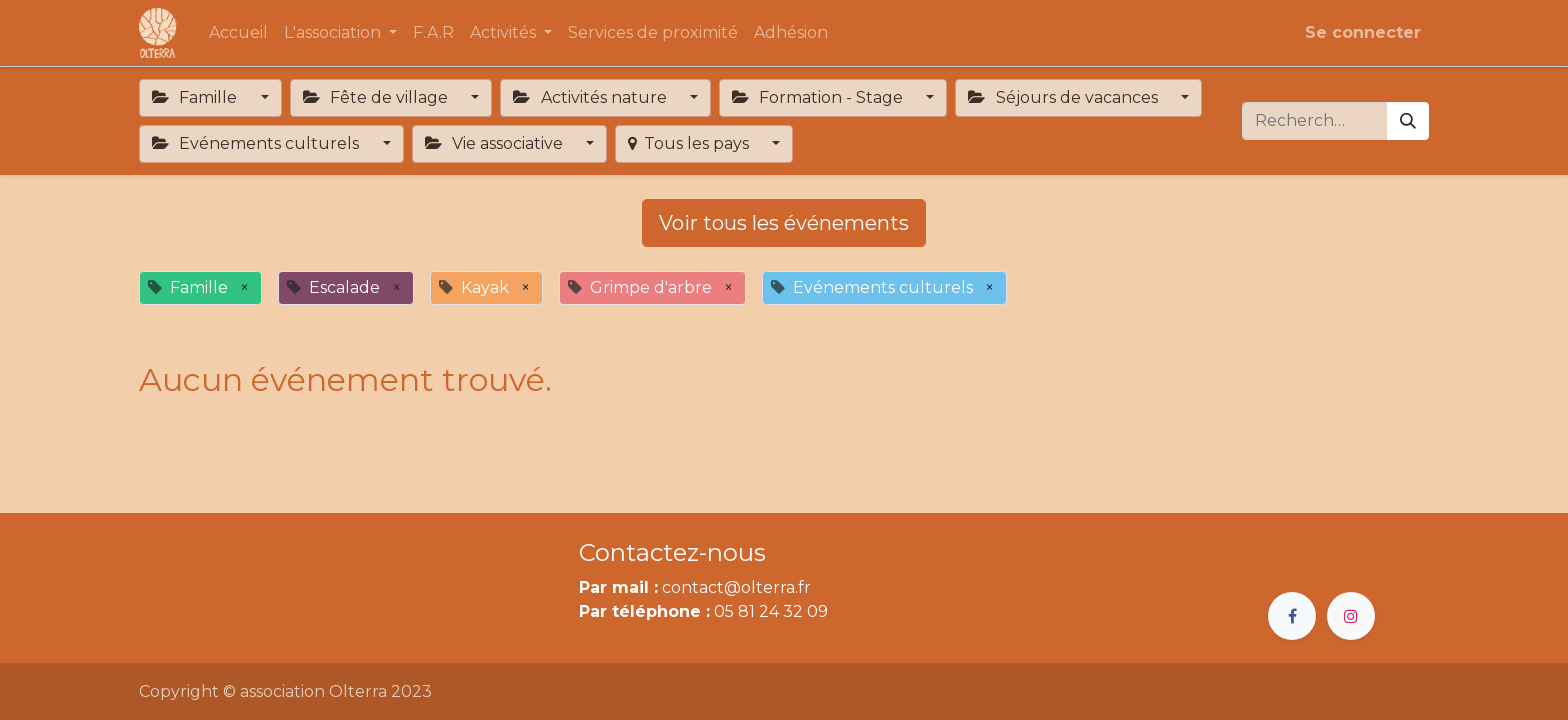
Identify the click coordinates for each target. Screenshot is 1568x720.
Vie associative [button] (496, 143)
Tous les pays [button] (690, 143)
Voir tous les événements (784, 223)
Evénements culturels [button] (257, 143)
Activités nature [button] (591, 97)
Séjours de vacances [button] (1064, 97)
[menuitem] (238, 33)
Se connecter (1363, 32)
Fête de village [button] (377, 97)
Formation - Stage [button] (819, 97)
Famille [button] (196, 97)
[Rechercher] (1408, 121)
